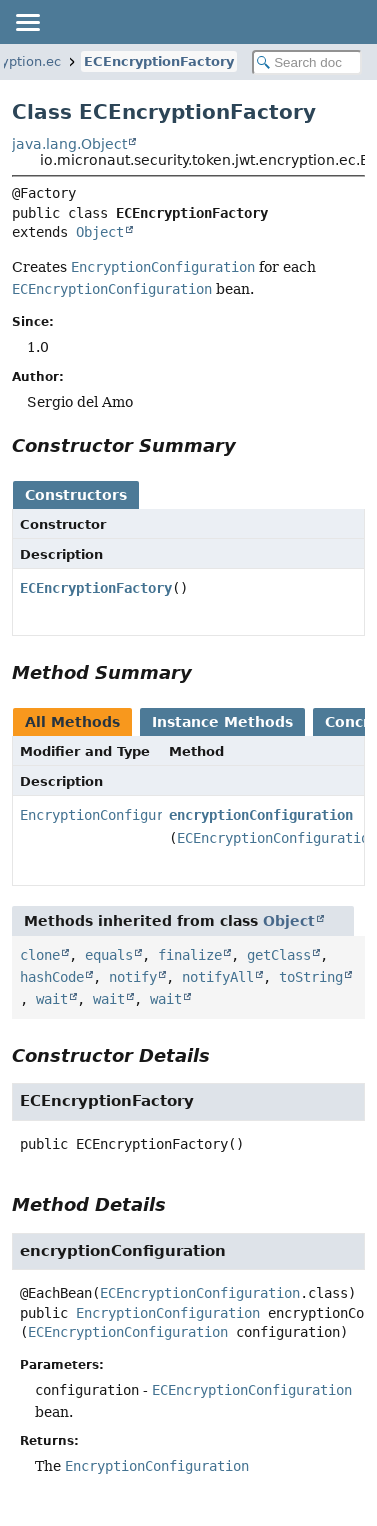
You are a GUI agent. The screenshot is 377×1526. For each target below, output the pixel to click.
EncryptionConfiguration (112, 815)
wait (52, 999)
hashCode (52, 977)
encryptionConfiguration (261, 815)
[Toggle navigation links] (27, 22)
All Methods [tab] (72, 722)
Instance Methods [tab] (222, 722)
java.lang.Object (69, 144)
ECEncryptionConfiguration (200, 1293)
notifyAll (218, 977)
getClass (279, 955)
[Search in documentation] (307, 62)
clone (40, 955)
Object (100, 232)
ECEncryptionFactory (159, 61)
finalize (190, 955)
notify (133, 977)
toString (311, 977)
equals (109, 955)
